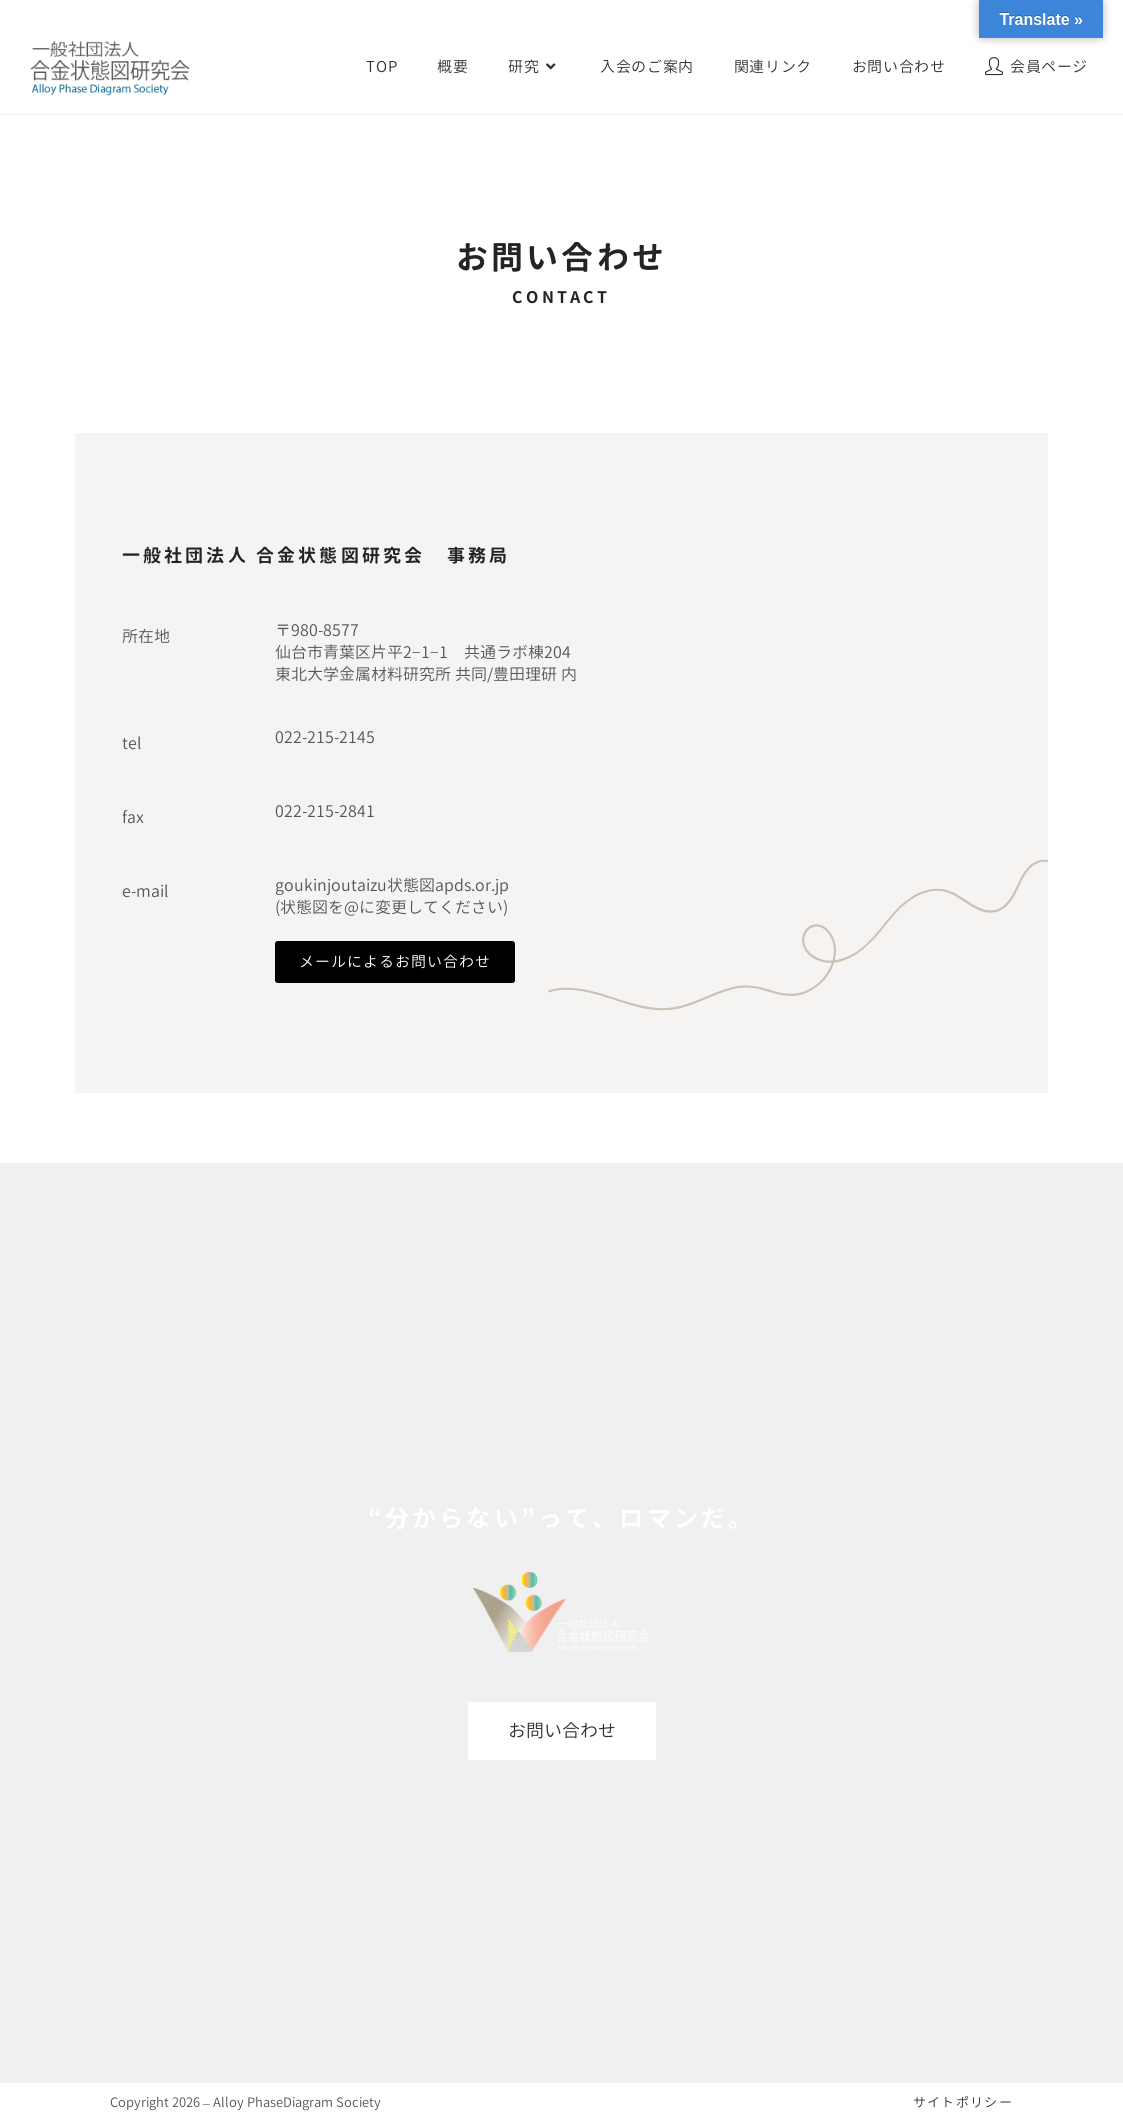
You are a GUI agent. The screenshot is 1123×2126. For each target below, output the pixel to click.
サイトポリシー (963, 2102)
